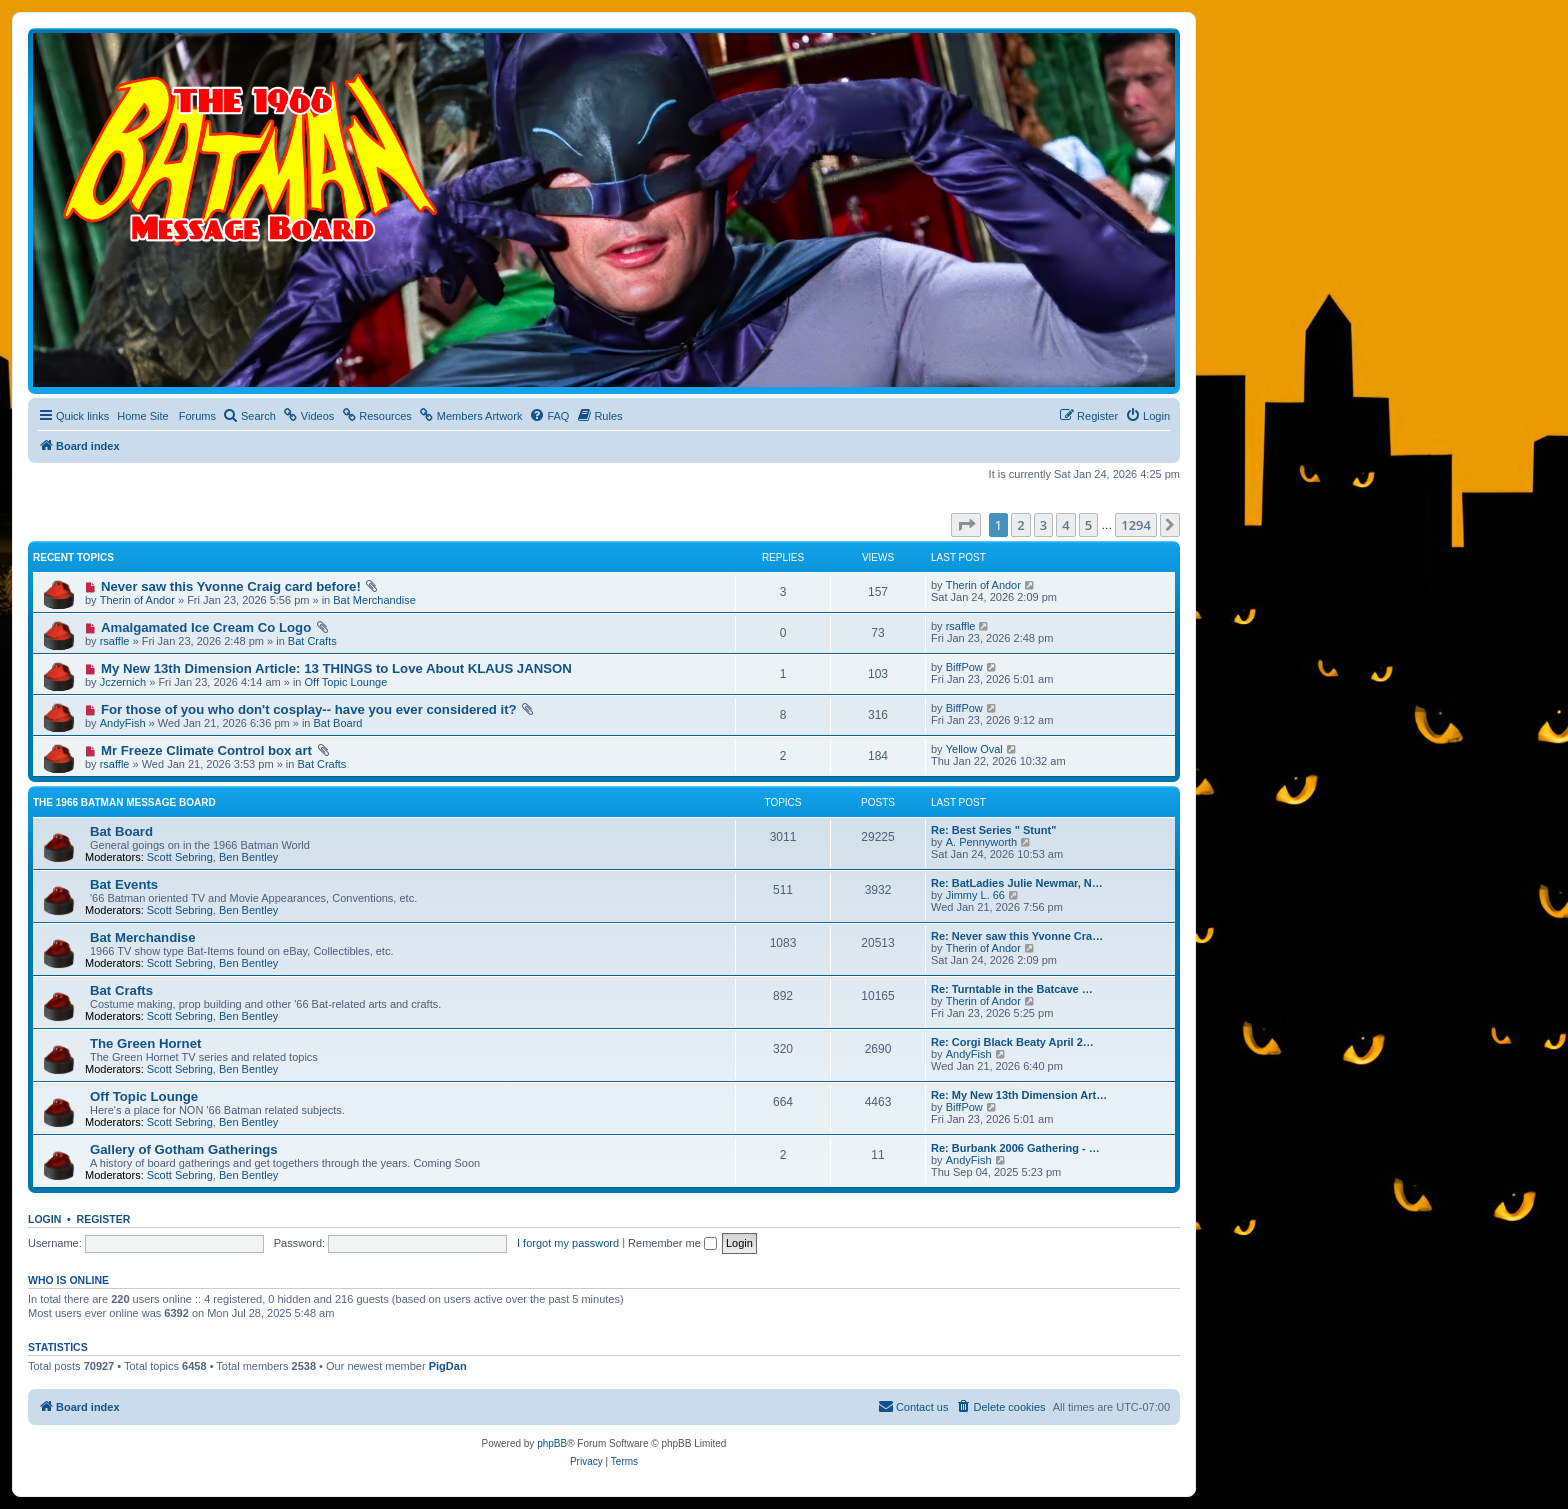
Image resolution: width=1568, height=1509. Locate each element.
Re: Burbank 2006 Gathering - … (1015, 1148)
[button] (966, 525)
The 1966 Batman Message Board (124, 802)
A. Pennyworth (982, 842)
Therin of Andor (137, 600)
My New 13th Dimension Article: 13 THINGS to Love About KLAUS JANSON (336, 668)
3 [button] (1043, 525)
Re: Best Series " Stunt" (993, 830)
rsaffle (115, 641)
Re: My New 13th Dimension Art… (1019, 1095)
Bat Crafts (312, 641)
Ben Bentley (248, 857)
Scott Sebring (180, 857)
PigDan (448, 1366)
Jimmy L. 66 (975, 895)
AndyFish (123, 723)
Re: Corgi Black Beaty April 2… (1012, 1042)
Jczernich (123, 682)
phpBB (552, 1443)
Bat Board (338, 723)
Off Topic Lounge (346, 682)
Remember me (672, 1243)
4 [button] (1065, 525)
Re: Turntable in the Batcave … (1012, 989)
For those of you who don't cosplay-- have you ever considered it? (309, 709)
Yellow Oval (974, 749)
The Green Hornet (145, 1043)
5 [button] (1088, 525)
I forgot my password (568, 1243)
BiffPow (964, 667)
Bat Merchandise (374, 600)
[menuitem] (249, 416)
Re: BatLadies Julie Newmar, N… (1017, 883)
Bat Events (124, 884)
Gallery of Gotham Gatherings (184, 1149)
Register (104, 1219)
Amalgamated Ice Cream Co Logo (206, 627)
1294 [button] (1136, 525)
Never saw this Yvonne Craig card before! (231, 586)
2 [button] (1020, 525)
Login (44, 1219)
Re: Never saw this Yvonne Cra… (1017, 936)
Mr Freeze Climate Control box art (206, 750)
